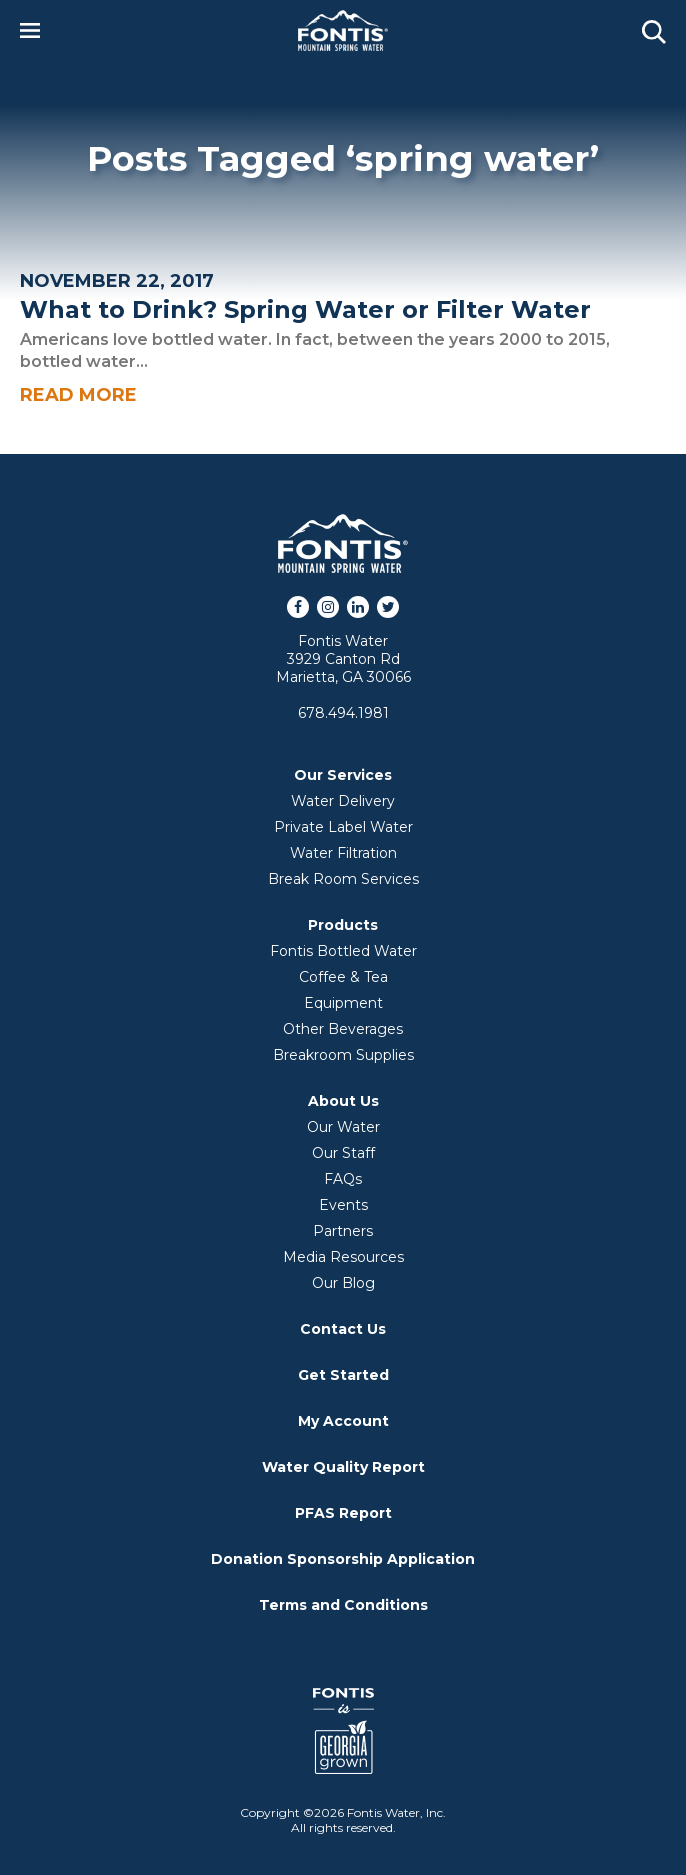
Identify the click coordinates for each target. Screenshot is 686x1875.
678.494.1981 (343, 713)
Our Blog (343, 1283)
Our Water (343, 1127)
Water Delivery (343, 801)
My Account (343, 1421)
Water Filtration (343, 853)
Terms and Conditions (343, 1605)
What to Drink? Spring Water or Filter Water (305, 309)
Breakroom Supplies (343, 1055)
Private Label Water (343, 827)
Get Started (343, 1375)
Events (343, 1205)
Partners (343, 1231)
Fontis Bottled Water (343, 951)
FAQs (343, 1179)
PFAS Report (343, 1513)
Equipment (343, 1003)
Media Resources (343, 1257)
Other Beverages (343, 1029)
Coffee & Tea (343, 977)
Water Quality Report (343, 1467)
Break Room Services (343, 879)
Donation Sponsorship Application (343, 1559)
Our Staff (343, 1153)
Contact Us (343, 1329)
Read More (78, 395)
